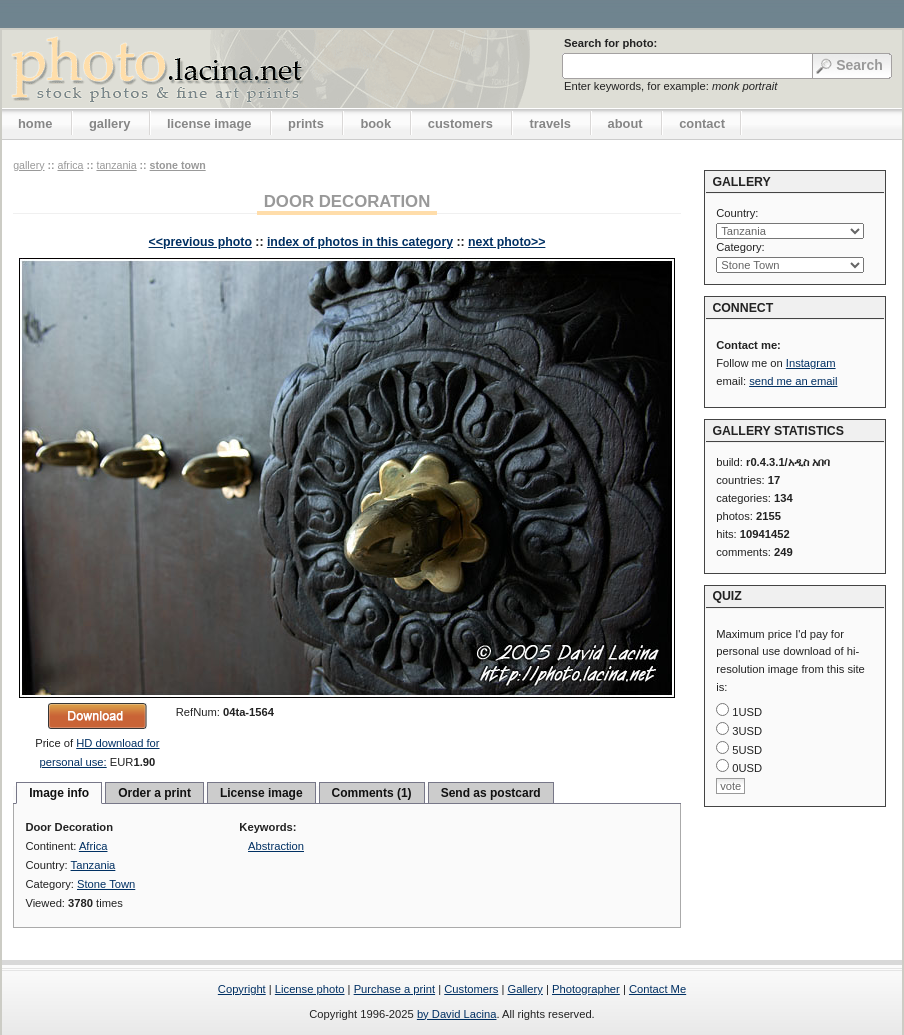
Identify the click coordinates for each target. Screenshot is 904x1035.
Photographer (586, 989)
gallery (110, 123)
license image (209, 123)
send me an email (793, 381)
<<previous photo (200, 242)
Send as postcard (491, 793)
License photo (310, 989)
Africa (70, 165)
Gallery (524, 989)
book (375, 123)
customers (460, 123)
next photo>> (506, 242)
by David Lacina (457, 1014)
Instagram (811, 363)
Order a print (154, 793)
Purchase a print (394, 989)
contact (702, 123)
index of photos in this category (360, 242)
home (35, 123)
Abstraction (276, 846)
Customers (471, 989)
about (625, 123)
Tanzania (116, 165)
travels (550, 123)
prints (306, 123)
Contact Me (657, 989)
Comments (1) (372, 793)
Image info (59, 793)
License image (261, 793)
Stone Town (178, 165)
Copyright (242, 989)
